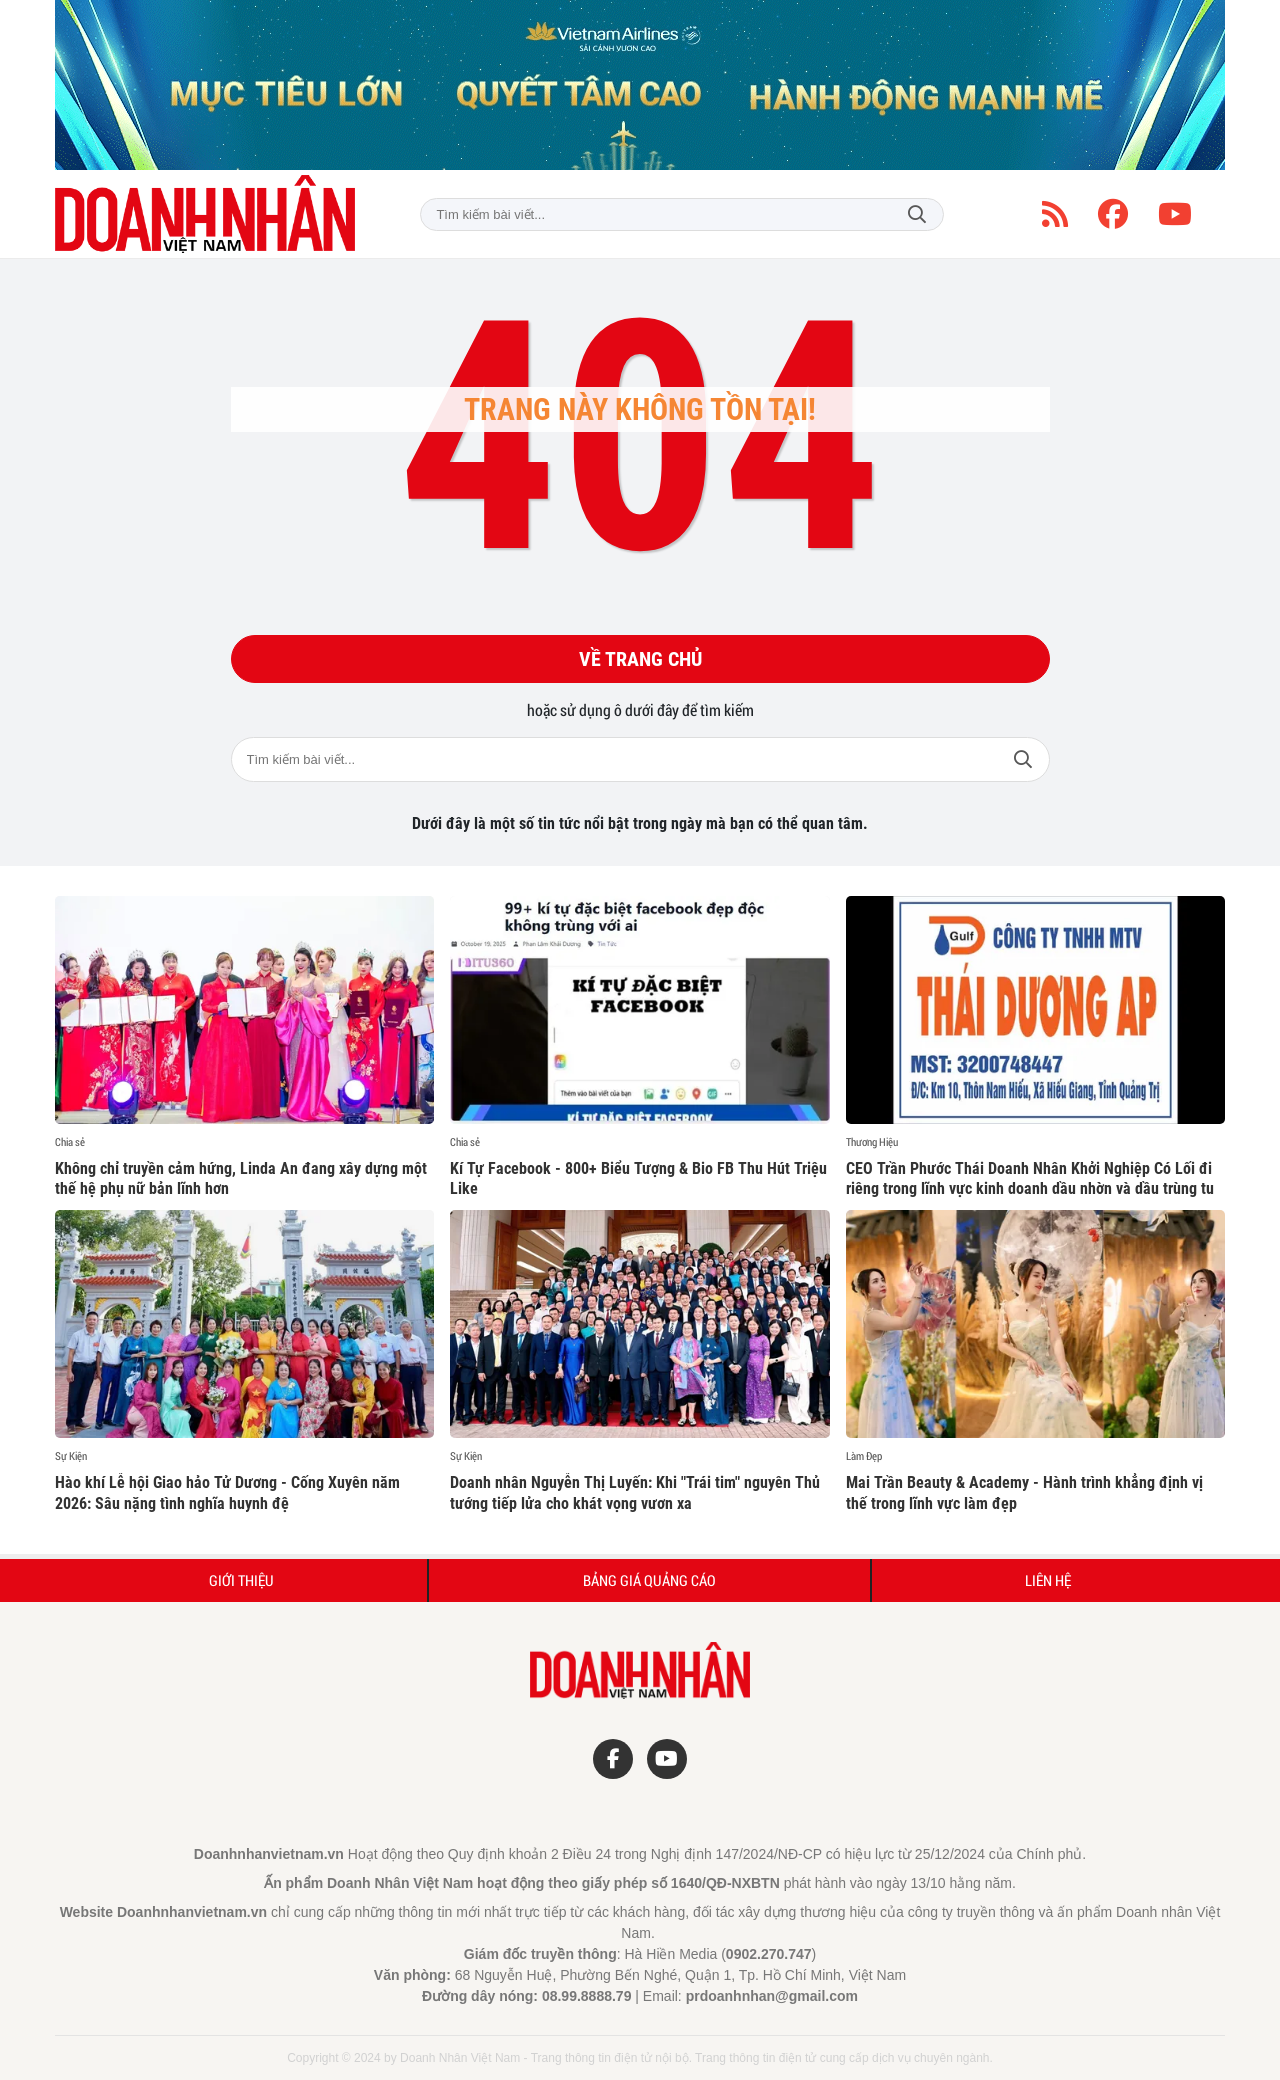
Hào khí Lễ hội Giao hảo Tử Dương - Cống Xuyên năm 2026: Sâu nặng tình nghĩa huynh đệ (227, 1493)
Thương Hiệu (872, 1142)
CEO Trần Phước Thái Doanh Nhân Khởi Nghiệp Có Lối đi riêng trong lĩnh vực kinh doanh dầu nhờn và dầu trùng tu (1030, 1179)
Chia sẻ (70, 1142)
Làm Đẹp (864, 1456)
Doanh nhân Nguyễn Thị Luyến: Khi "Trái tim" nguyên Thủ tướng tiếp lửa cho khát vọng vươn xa (635, 1493)
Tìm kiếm (917, 214)
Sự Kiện (71, 1456)
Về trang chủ (640, 659)
